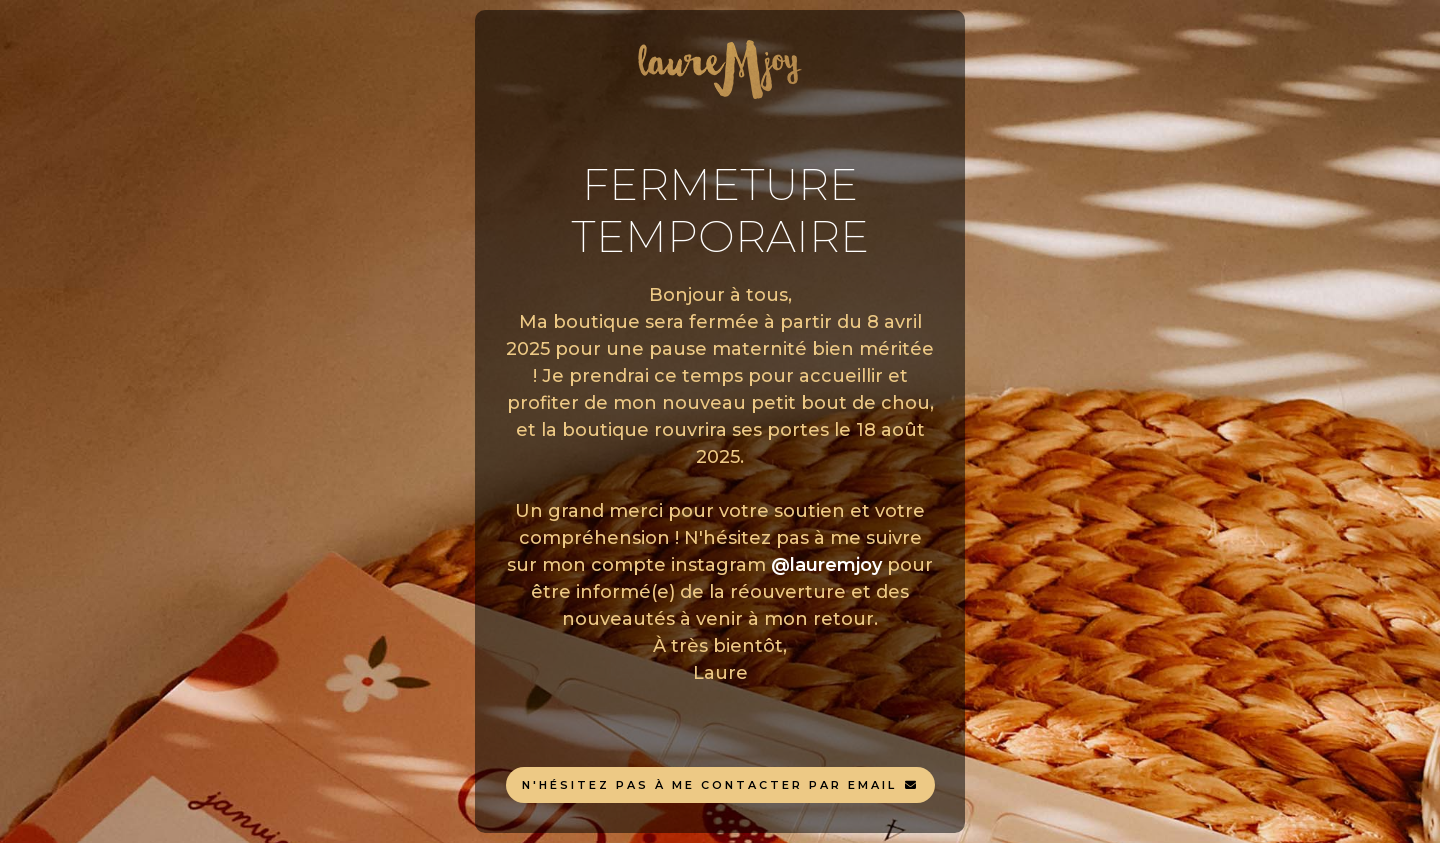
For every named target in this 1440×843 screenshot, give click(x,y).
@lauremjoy (826, 565)
